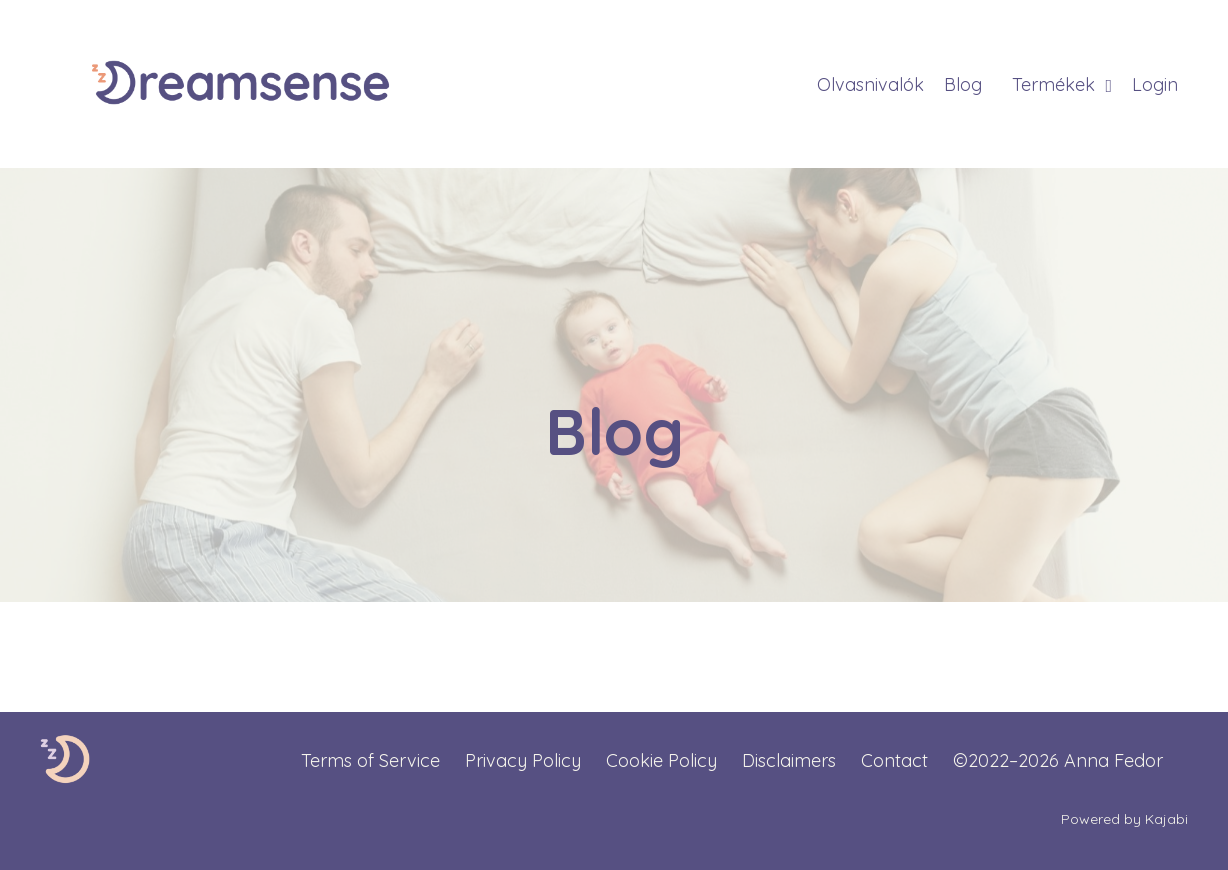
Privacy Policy (523, 760)
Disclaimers (789, 760)
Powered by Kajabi (1124, 819)
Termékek (1062, 84)
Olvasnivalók (870, 84)
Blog (963, 84)
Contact (894, 760)
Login (1155, 84)
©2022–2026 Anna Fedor (1058, 760)
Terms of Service (370, 760)
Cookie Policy (661, 760)
